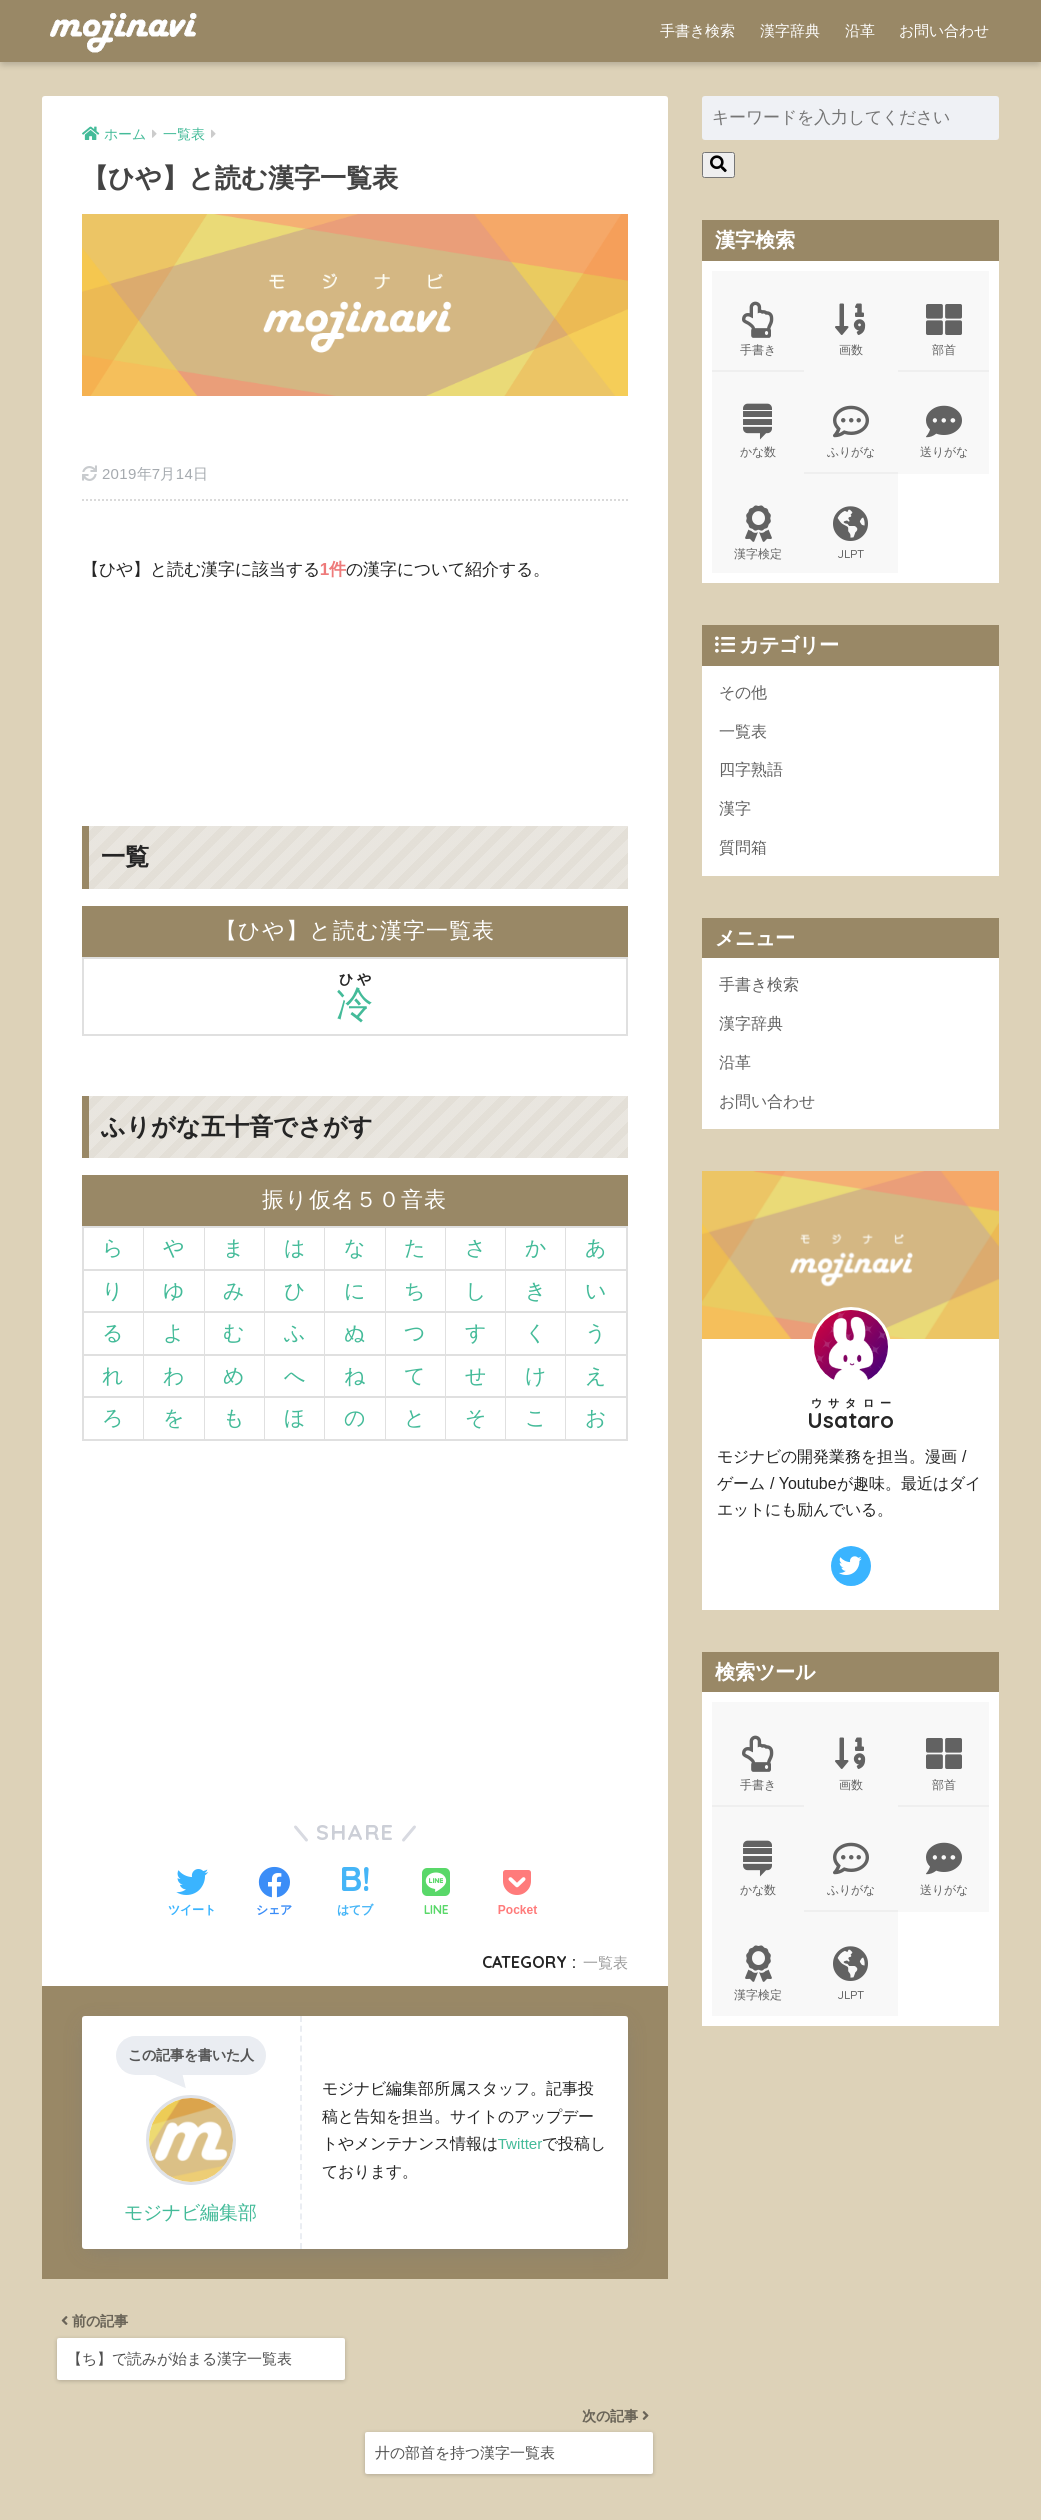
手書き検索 (697, 30)
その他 (744, 703)
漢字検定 (757, 542)
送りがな (943, 437)
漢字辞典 (790, 30)
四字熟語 (753, 784)
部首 (943, 332)
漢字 (736, 825)
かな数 (757, 437)
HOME (520, 2441)
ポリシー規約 (518, 2470)
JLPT (851, 542)
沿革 (860, 30)
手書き (757, 332)
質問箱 (744, 865)
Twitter (522, 2081)
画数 (851, 332)
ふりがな (851, 437)
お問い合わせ (944, 30)
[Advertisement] (355, 624)
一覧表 (604, 1900)
